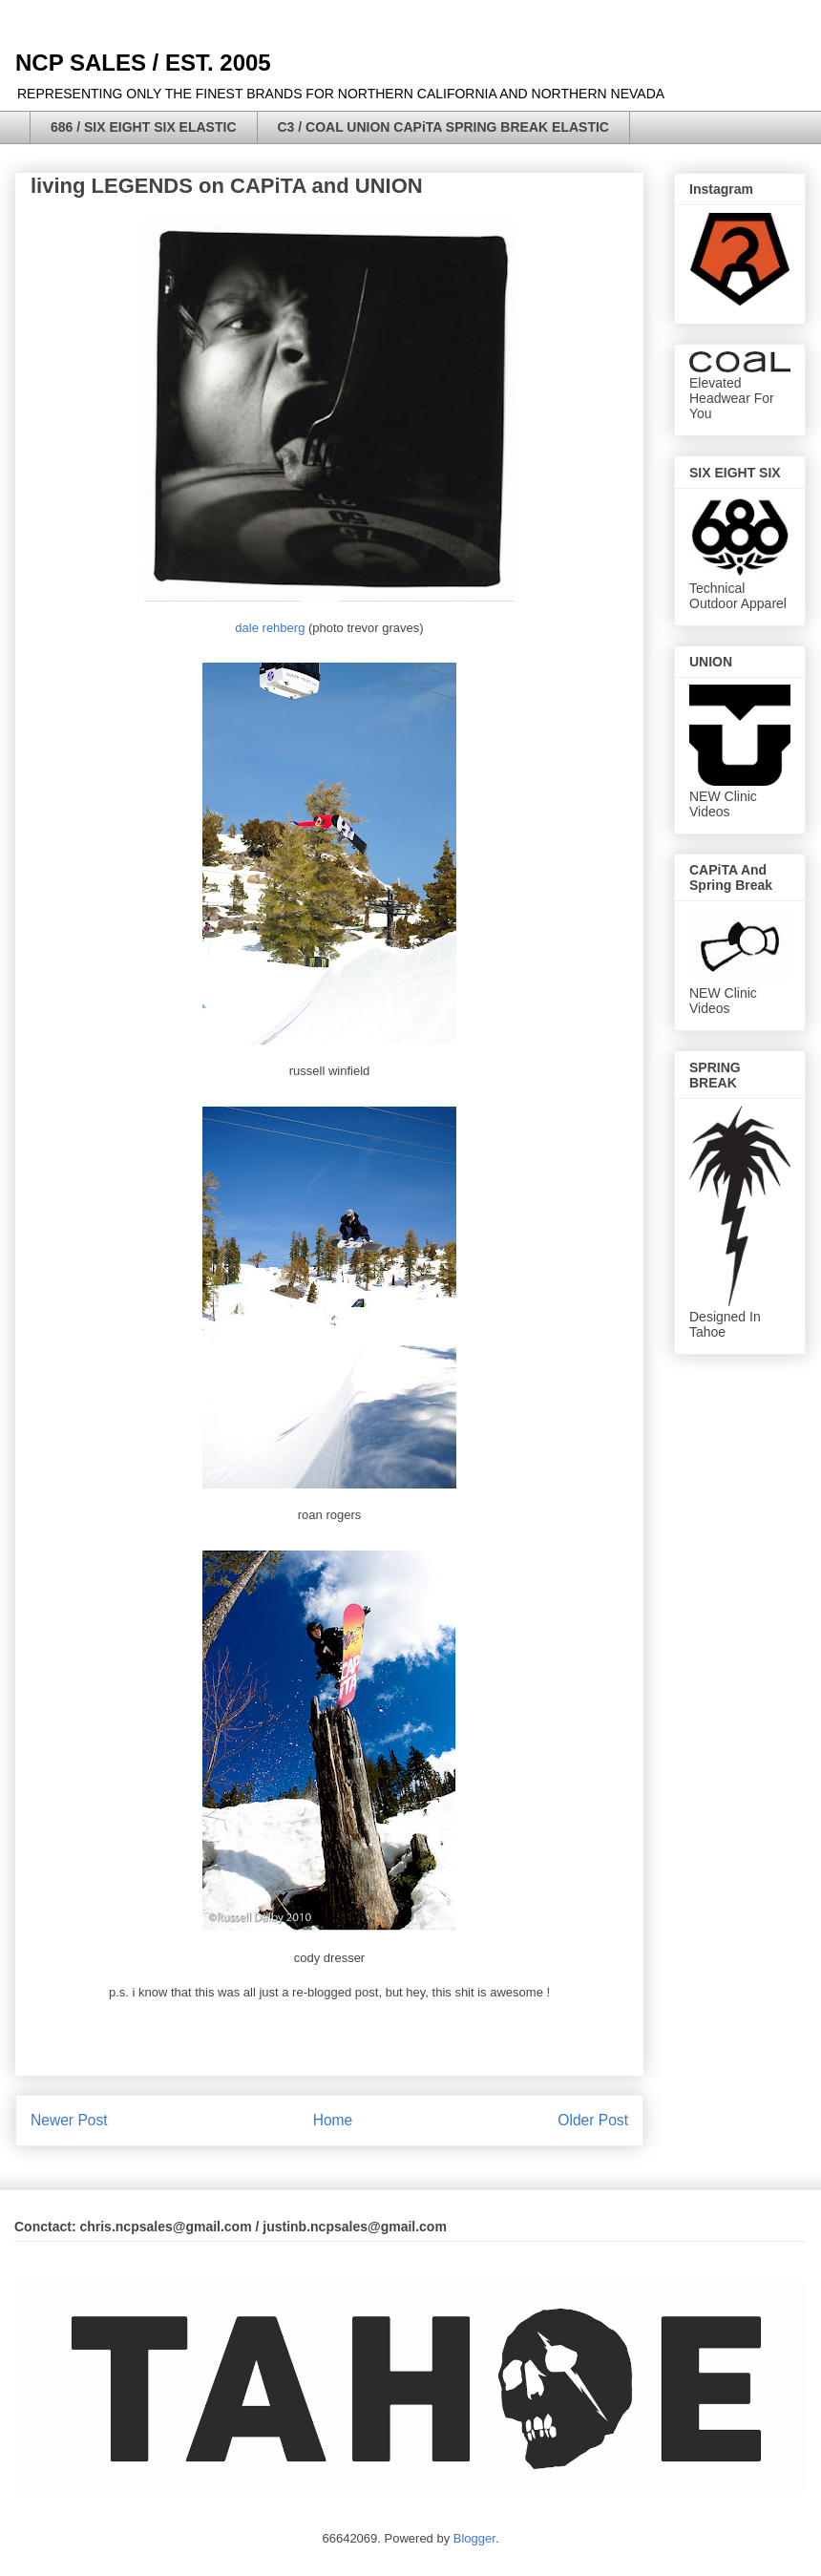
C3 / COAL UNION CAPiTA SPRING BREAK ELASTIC (443, 127)
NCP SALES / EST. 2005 (143, 62)
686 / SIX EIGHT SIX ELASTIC (144, 127)
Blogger (474, 2538)
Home (333, 2120)
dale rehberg (270, 628)
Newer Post (69, 2120)
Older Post (593, 2120)
